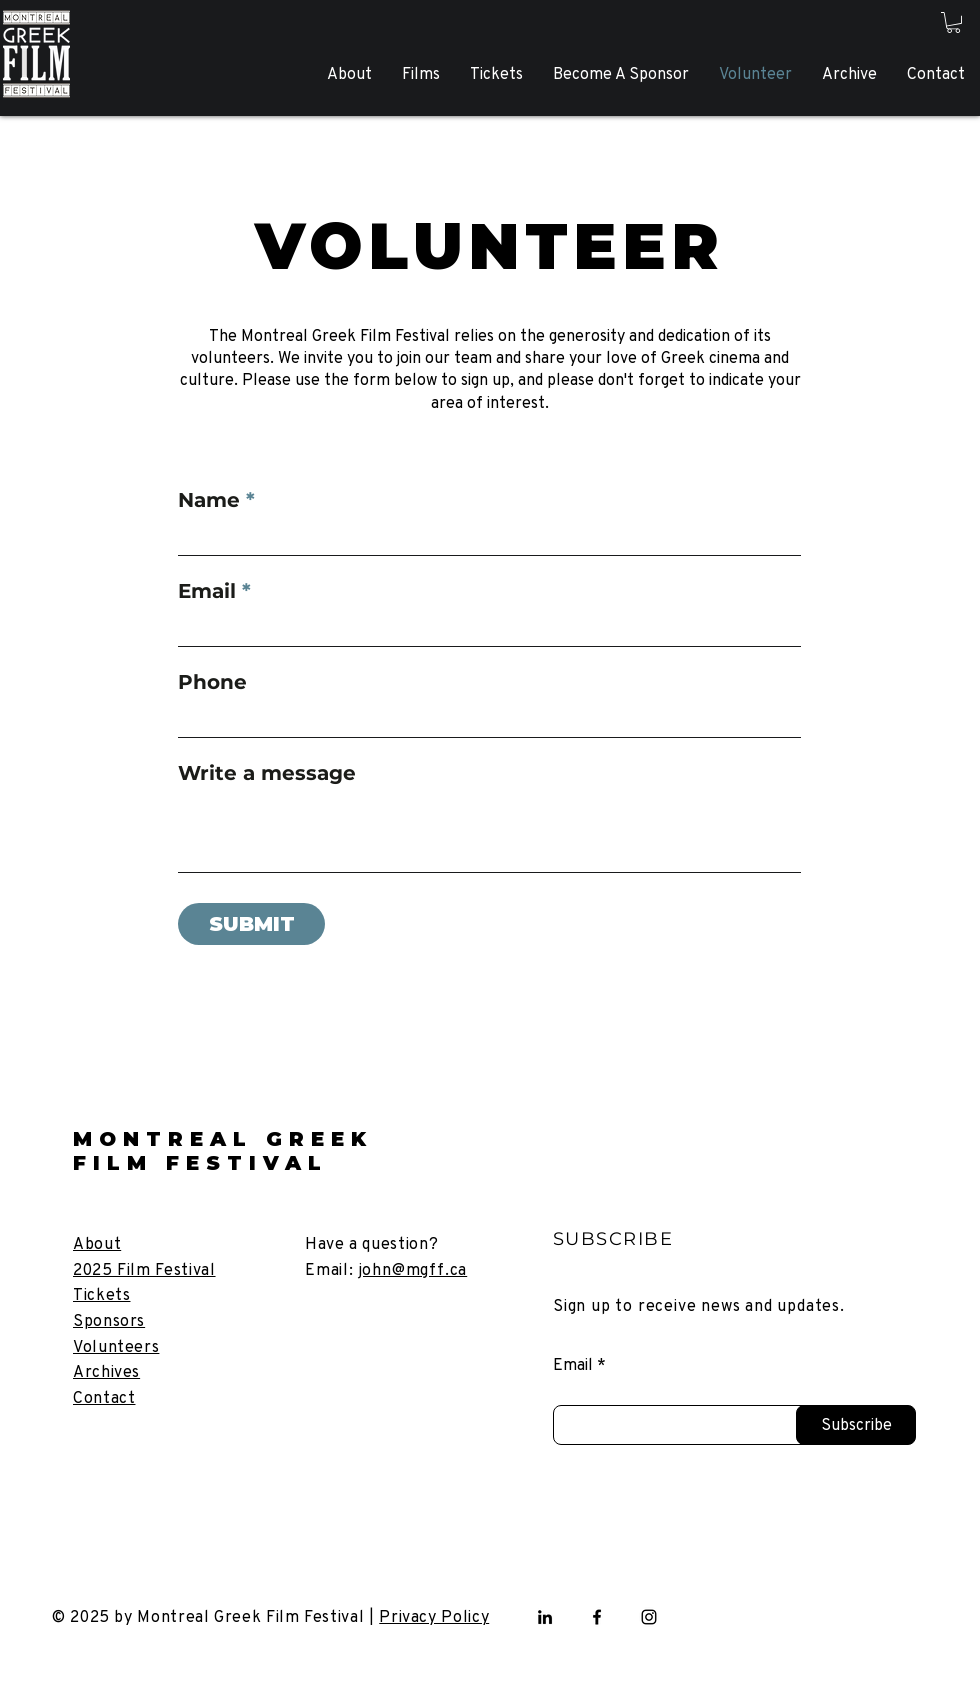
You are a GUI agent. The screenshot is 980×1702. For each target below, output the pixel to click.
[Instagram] (649, 1617)
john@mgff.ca (413, 1269)
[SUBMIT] (251, 924)
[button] (953, 22)
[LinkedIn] (545, 1617)
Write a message (267, 773)
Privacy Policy (434, 1616)
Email (207, 591)
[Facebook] (597, 1617)
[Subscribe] (856, 1425)
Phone (212, 682)
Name (209, 500)
